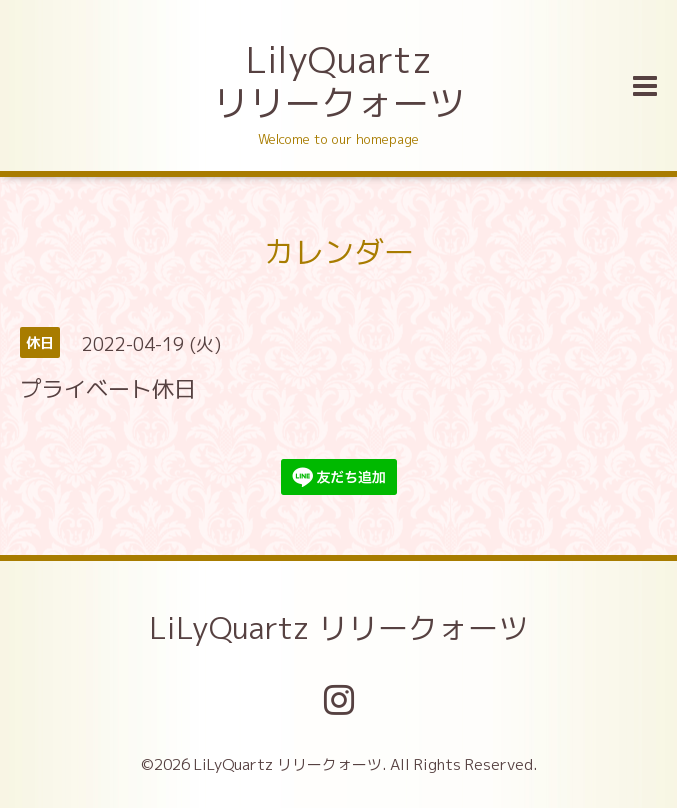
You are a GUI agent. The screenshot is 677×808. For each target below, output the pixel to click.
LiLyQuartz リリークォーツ (338, 628)
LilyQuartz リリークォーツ (339, 81)
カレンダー (339, 252)
